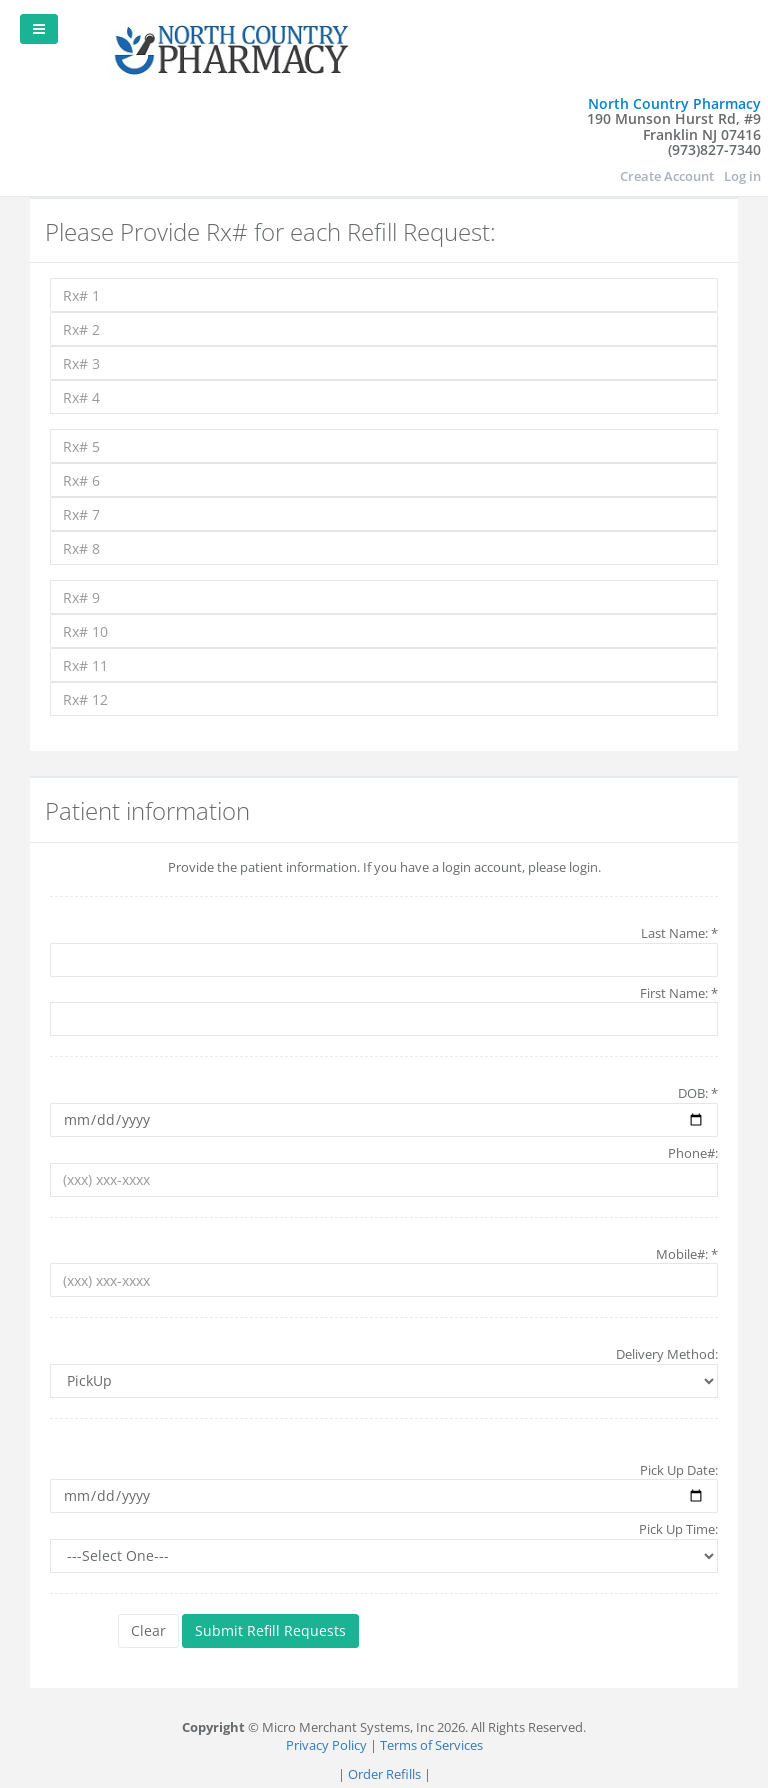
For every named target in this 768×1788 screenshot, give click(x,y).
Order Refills (384, 1774)
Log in (742, 176)
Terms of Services (431, 1745)
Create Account (667, 176)
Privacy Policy (326, 1745)
